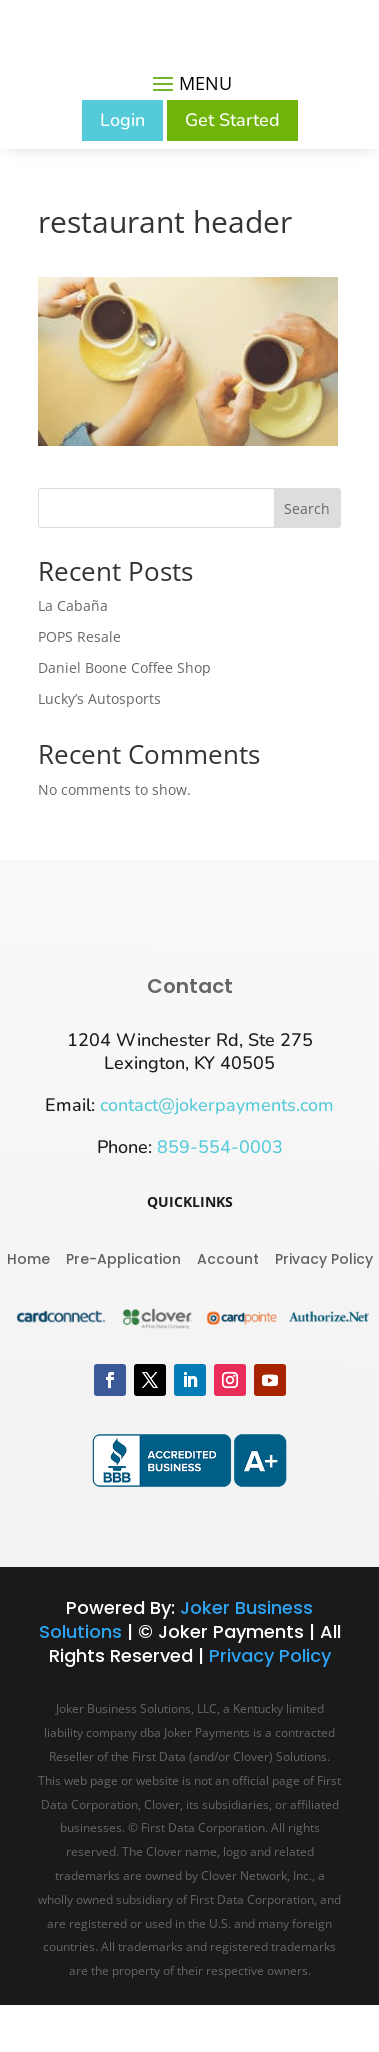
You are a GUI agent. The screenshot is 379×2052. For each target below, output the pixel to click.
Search (307, 508)
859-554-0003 (220, 1147)
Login (122, 120)
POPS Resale (79, 636)
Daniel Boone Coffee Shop (124, 667)
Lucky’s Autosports (99, 698)
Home (28, 1257)
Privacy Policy (324, 1257)
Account (228, 1257)
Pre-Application (123, 1257)
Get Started (232, 120)
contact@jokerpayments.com (217, 1105)
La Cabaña (73, 605)
